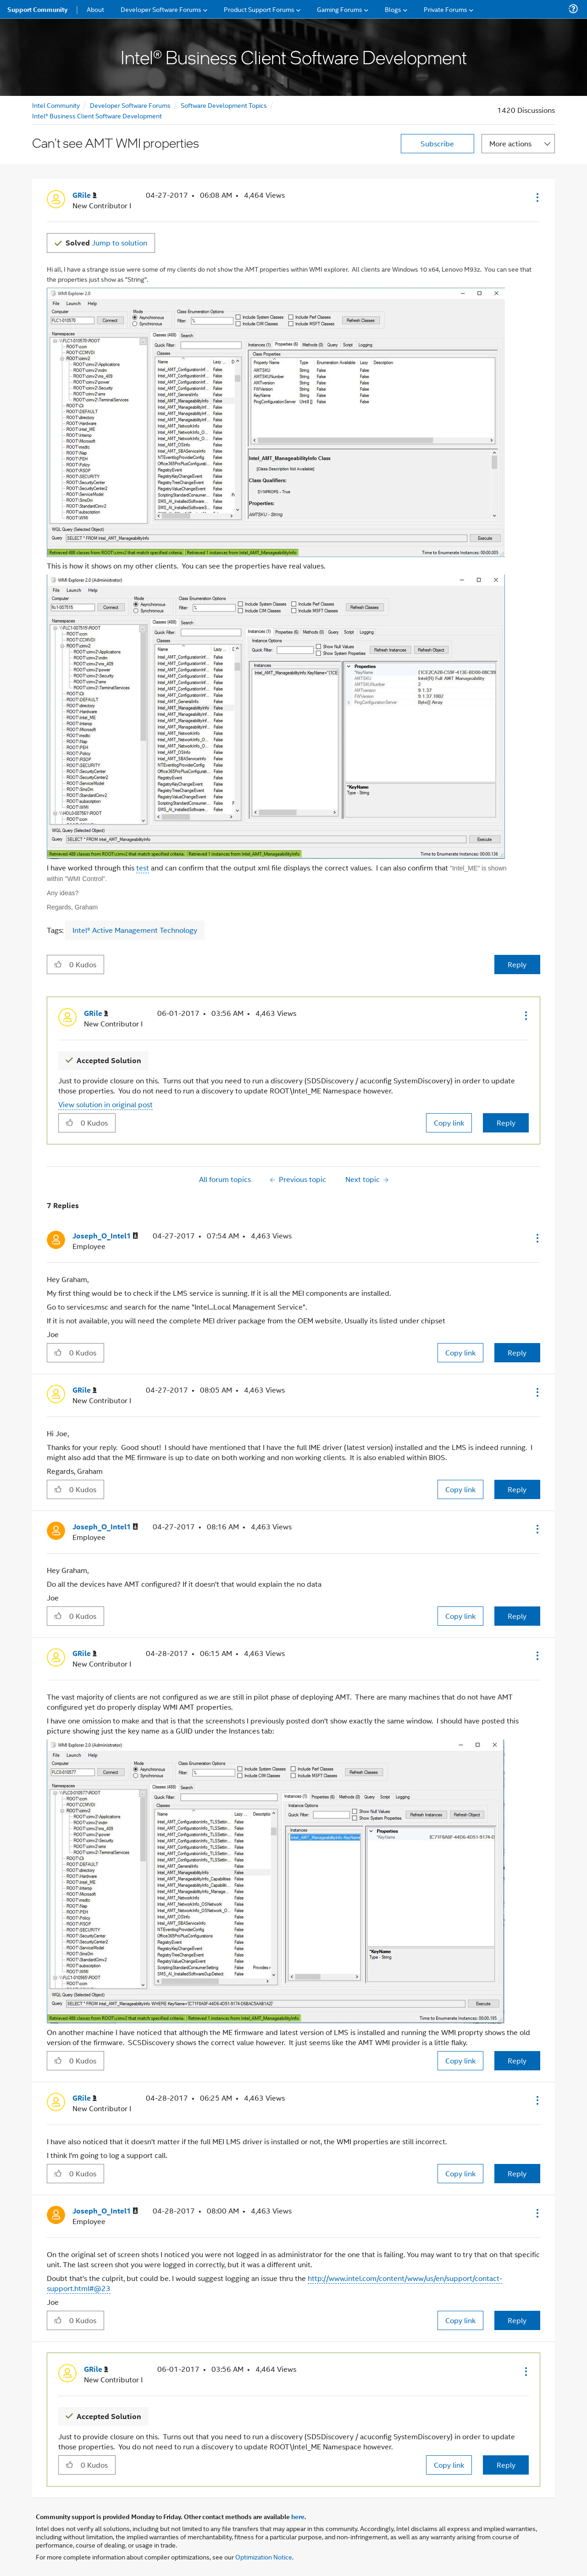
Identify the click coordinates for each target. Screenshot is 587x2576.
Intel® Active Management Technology (134, 930)
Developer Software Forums (130, 105)
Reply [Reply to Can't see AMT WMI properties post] (517, 964)
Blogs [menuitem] (393, 9)
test (142, 867)
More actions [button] (510, 143)
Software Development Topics (224, 105)
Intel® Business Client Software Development (97, 115)
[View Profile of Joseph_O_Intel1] (105, 1236)
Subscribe (437, 143)
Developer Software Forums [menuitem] (161, 9)
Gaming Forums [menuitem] (339, 9)
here (298, 2516)
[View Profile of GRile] (84, 195)
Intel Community (56, 105)
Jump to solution (106, 242)
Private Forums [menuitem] (445, 9)
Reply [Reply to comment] (506, 1122)
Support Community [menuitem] (37, 9)
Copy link (449, 1122)
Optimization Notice (263, 2556)
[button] (537, 197)
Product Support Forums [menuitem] (259, 9)
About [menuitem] (95, 9)
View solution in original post (105, 1104)
